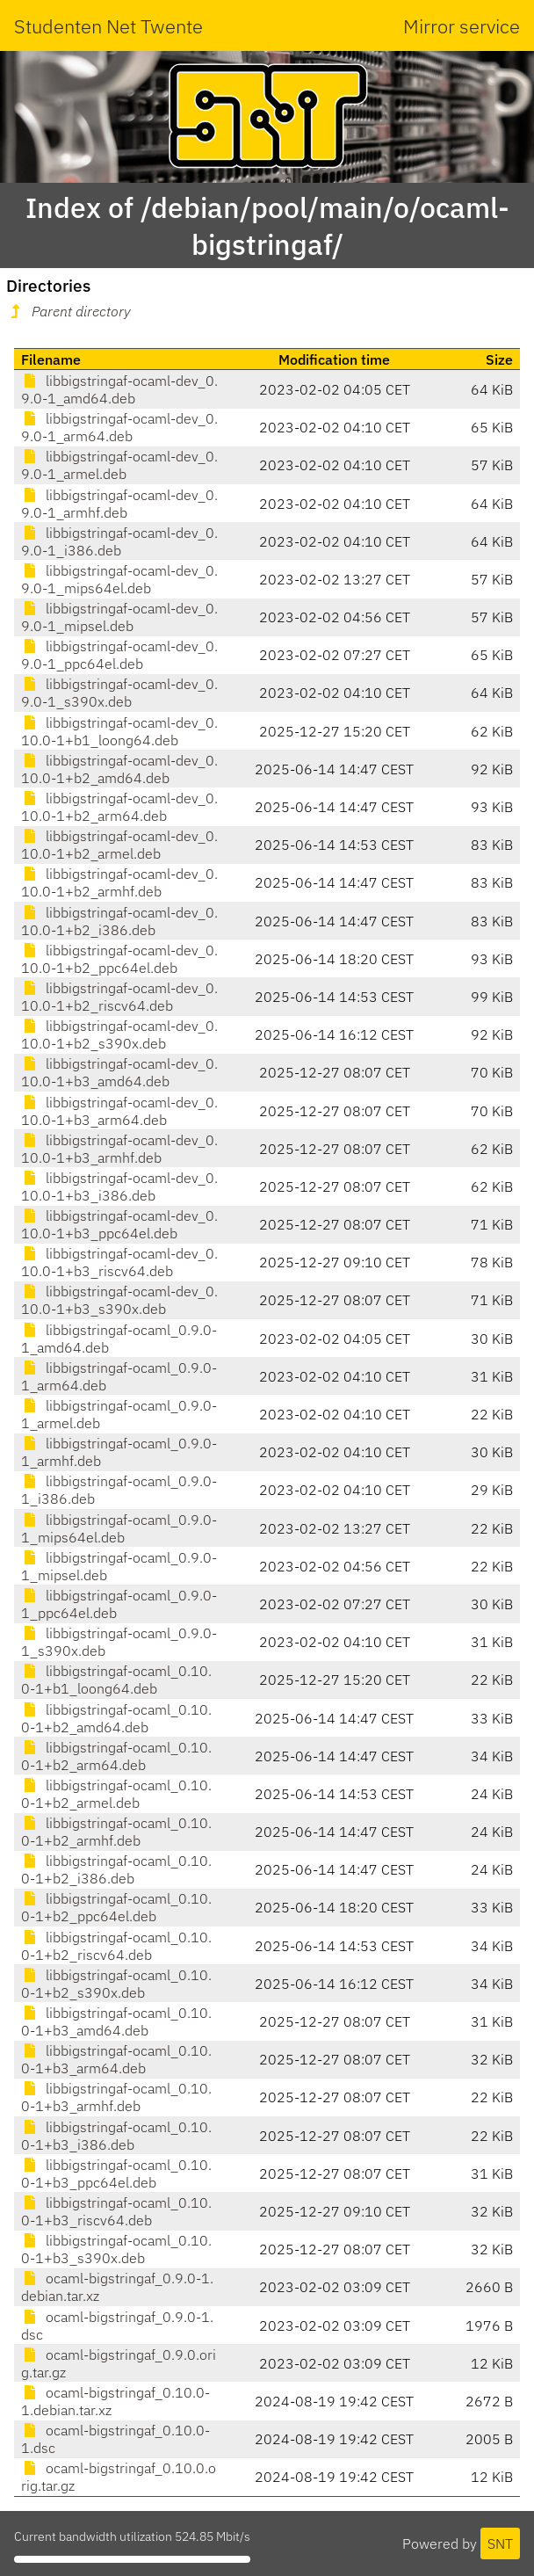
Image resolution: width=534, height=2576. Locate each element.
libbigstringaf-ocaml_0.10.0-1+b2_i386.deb (116, 1869)
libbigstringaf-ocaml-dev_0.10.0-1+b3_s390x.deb (119, 1299)
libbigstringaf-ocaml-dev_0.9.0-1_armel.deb (119, 465)
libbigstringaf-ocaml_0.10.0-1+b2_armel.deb (116, 1793)
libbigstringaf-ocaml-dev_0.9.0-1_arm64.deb (119, 427)
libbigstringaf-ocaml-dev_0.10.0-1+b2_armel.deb (119, 844)
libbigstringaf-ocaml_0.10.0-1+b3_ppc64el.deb (116, 2173)
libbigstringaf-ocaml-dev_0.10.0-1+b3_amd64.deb (119, 1072)
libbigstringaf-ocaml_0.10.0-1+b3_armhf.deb (116, 2097)
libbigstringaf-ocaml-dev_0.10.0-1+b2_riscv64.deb (119, 996)
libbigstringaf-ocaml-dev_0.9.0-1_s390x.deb (119, 692)
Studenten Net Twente (108, 26)
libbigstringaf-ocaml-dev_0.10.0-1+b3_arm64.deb (119, 1110)
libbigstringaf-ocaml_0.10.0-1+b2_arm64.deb (116, 1756)
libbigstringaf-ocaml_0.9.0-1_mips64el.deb (119, 1528)
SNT (500, 2543)
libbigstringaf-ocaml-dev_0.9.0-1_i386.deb (119, 541)
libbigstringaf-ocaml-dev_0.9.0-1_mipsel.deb (119, 617)
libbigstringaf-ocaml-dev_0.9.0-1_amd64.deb (119, 389)
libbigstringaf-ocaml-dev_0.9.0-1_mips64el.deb (119, 579)
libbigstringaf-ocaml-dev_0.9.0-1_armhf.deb (119, 503)
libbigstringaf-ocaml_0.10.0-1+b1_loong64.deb (116, 1679)
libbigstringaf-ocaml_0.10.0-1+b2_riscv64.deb (116, 1945)
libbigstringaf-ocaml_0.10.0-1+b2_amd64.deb (116, 1718)
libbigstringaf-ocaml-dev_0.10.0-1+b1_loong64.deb (119, 731)
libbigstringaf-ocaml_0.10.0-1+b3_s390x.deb (116, 2249)
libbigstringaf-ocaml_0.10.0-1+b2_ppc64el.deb (116, 1907)
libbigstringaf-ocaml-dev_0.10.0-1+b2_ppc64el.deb (119, 958)
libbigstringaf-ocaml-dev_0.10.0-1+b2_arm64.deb (119, 806)
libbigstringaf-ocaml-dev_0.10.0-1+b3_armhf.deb (119, 1148)
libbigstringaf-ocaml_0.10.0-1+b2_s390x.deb (116, 1983)
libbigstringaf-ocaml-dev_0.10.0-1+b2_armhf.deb (119, 882)
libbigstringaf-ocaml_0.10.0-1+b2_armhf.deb (116, 1831)
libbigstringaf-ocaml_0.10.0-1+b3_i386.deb (116, 2135)
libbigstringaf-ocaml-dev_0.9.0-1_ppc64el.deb (119, 654)
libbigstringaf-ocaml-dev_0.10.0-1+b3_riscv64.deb (119, 1262)
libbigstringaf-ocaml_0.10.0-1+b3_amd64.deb (116, 2021)
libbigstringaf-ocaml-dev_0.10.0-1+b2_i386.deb (119, 921)
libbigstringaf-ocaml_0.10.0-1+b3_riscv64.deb (116, 2211)
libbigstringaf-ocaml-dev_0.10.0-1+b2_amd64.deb (119, 769)
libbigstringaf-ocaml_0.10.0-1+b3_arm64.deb (116, 2059)
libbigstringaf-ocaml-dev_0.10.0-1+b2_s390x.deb (119, 1034)
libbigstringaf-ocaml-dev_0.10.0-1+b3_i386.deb (119, 1186)
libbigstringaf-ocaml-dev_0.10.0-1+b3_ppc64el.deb (119, 1224)
